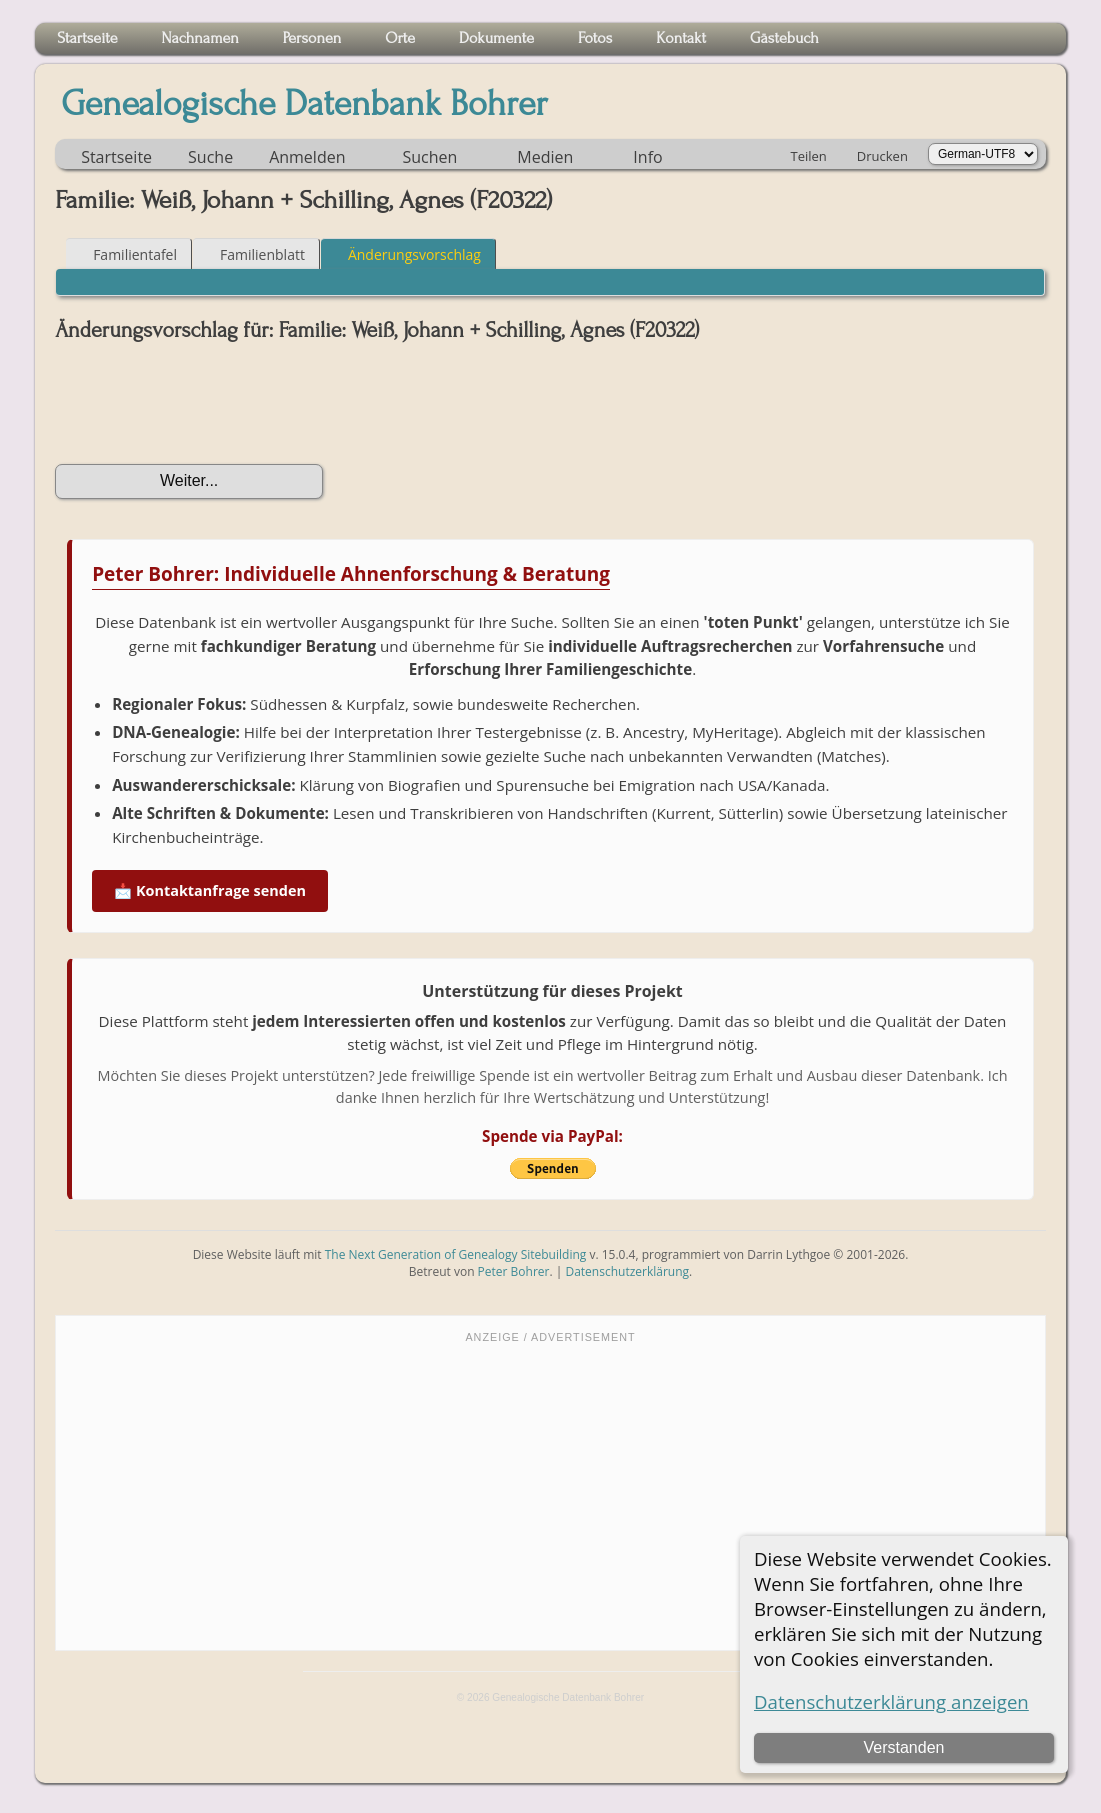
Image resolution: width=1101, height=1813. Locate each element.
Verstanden (904, 1747)
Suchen (429, 157)
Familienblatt (253, 254)
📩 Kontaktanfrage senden (210, 890)
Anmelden (307, 157)
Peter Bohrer (514, 1271)
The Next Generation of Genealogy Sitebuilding (456, 1254)
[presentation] (207, 403)
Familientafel (126, 254)
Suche (210, 157)
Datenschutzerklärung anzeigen (891, 1701)
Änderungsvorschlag (405, 254)
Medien (545, 157)
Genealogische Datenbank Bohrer (304, 104)
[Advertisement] (550, 1495)
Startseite (116, 157)
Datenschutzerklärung (627, 1271)
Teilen (809, 156)
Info (647, 157)
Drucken (882, 156)
